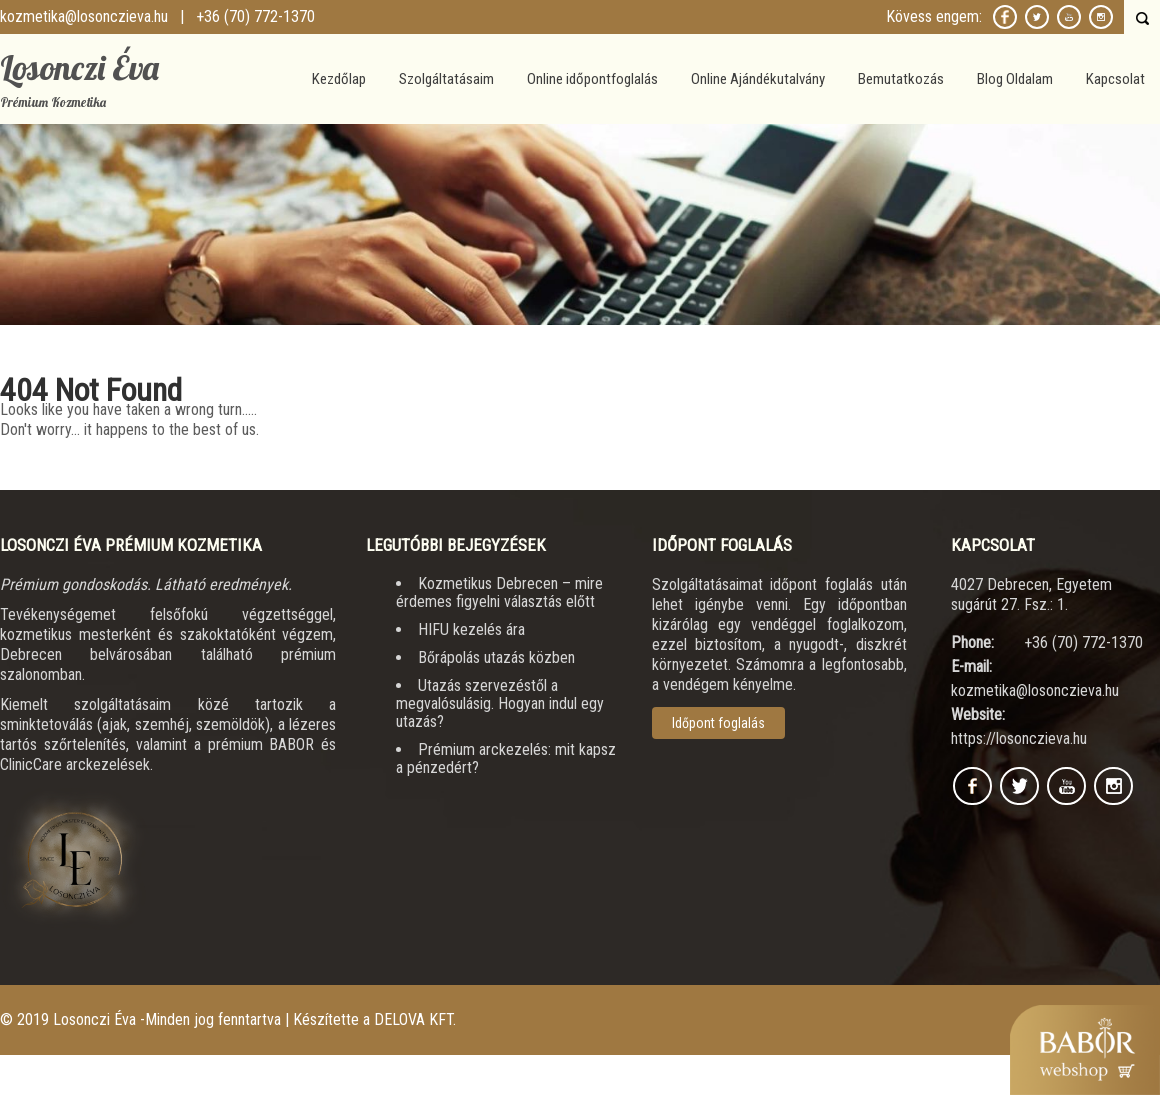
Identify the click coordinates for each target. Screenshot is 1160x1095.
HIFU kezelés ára (471, 629)
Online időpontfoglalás (592, 79)
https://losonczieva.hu (1019, 738)
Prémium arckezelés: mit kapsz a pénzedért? (506, 758)
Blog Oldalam (1015, 79)
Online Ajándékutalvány (758, 79)
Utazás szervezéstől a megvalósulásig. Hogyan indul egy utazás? (500, 703)
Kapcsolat (1115, 79)
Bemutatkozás (901, 79)
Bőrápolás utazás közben (496, 657)
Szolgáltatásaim (446, 79)
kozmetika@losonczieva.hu (84, 16)
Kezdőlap (339, 79)
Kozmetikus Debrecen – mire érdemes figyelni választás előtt (499, 592)
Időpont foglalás (718, 723)
